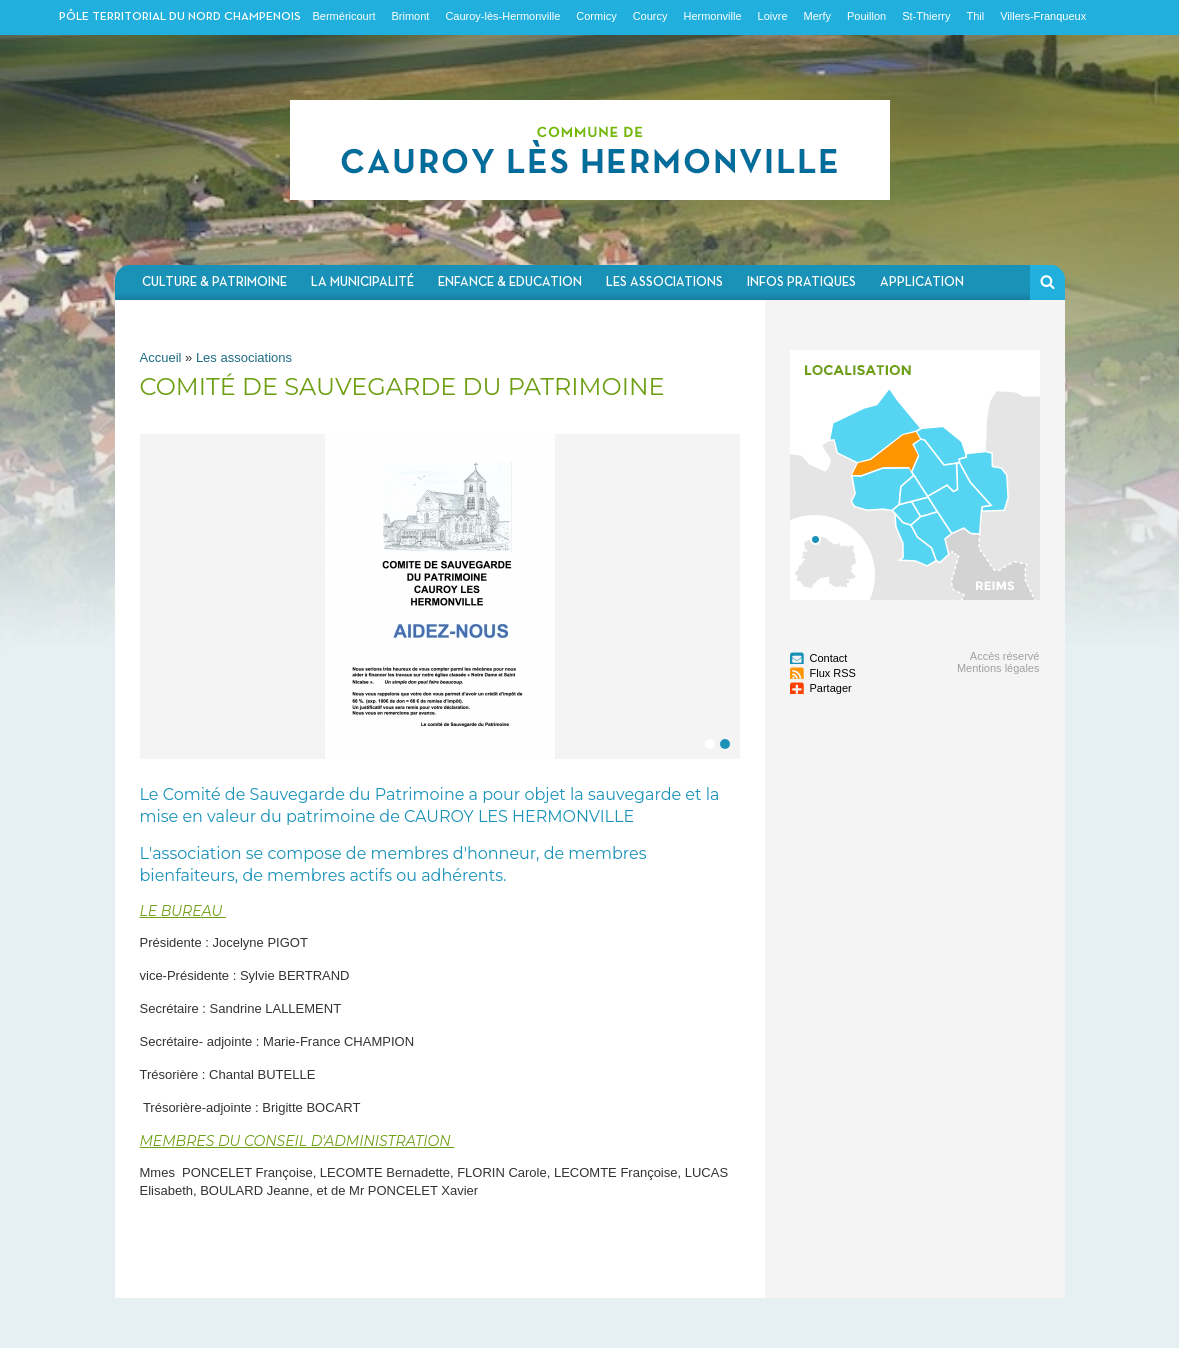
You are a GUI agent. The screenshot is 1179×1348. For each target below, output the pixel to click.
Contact (829, 658)
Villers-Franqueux (1043, 16)
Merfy (818, 16)
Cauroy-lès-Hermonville (502, 16)
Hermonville (712, 16)
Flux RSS (833, 673)
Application (922, 282)
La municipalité (362, 282)
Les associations (664, 282)
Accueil (161, 357)
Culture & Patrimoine (214, 282)
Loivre (773, 16)
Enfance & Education (510, 282)
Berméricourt (344, 16)
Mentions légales (998, 668)
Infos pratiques (801, 282)
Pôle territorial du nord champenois (180, 17)
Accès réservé (1005, 656)
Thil (975, 16)
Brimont (410, 16)
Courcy (650, 16)
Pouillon (866, 16)
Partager (831, 688)
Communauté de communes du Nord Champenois (590, 150)
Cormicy (596, 16)
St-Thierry (926, 16)
